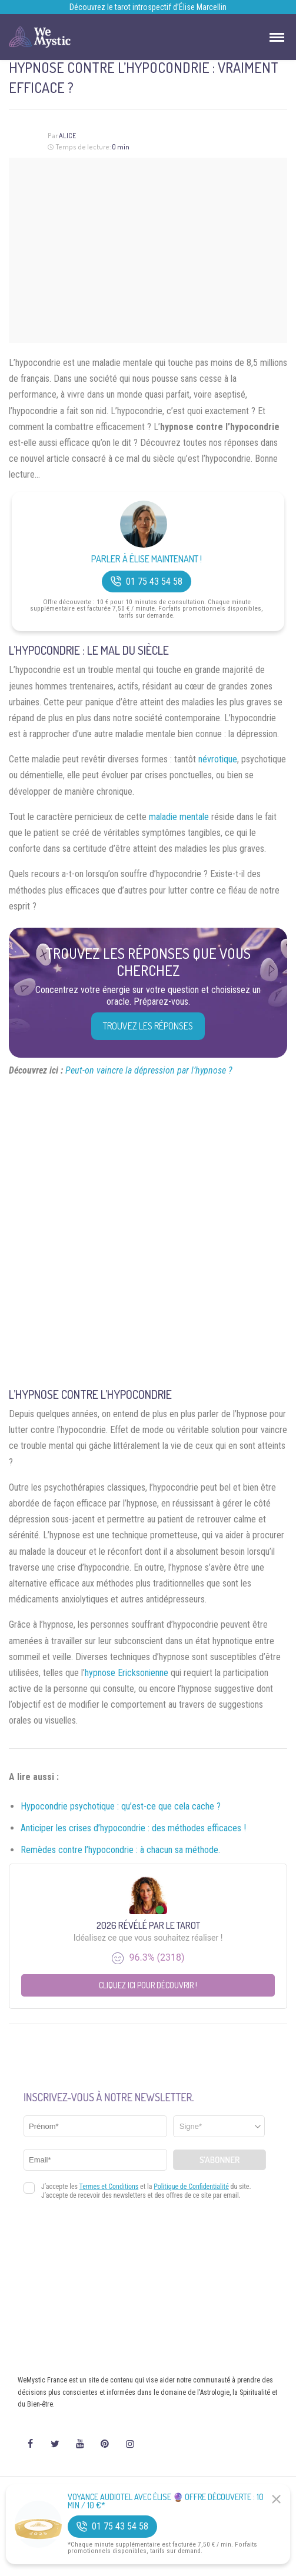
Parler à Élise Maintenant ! (146, 559)
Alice (67, 135)
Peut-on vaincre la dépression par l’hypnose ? (148, 1070)
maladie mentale (179, 816)
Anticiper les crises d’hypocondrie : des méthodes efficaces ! (133, 1828)
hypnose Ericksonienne (126, 1672)
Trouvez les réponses (148, 1026)
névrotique (217, 759)
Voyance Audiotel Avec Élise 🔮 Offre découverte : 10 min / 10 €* (166, 2501)
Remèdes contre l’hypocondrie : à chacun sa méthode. (120, 1849)
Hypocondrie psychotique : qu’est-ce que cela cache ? (121, 1806)
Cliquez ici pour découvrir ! (148, 1985)
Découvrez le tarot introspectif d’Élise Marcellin (148, 7)
